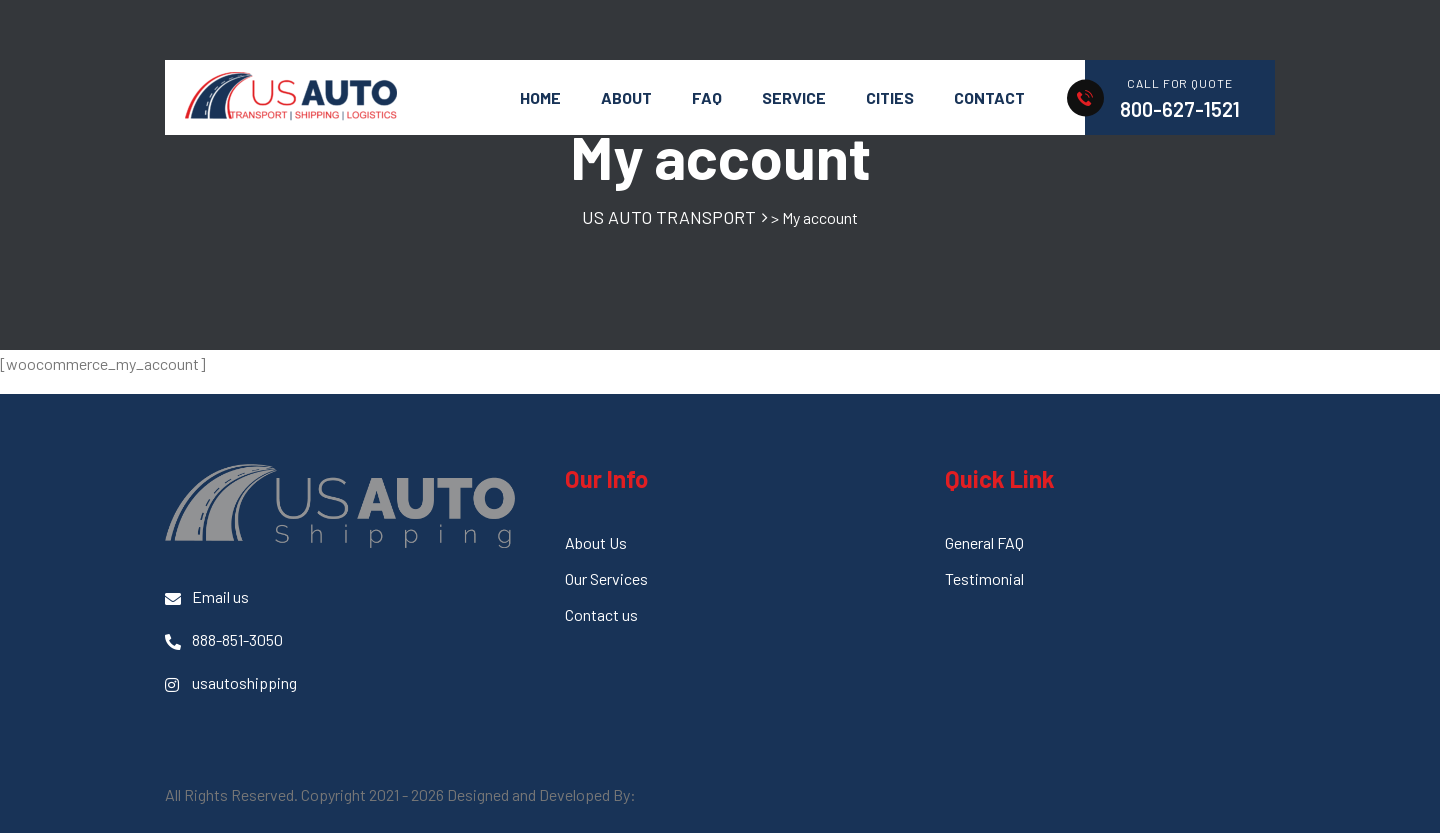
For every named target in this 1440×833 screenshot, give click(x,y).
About (626, 97)
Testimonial (984, 578)
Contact (989, 97)
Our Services (606, 578)
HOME (540, 97)
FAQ (707, 97)
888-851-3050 (224, 640)
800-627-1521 (1180, 109)
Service (794, 97)
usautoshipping (231, 683)
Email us (207, 597)
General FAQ (984, 542)
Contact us (601, 614)
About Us (596, 542)
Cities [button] (890, 97)
